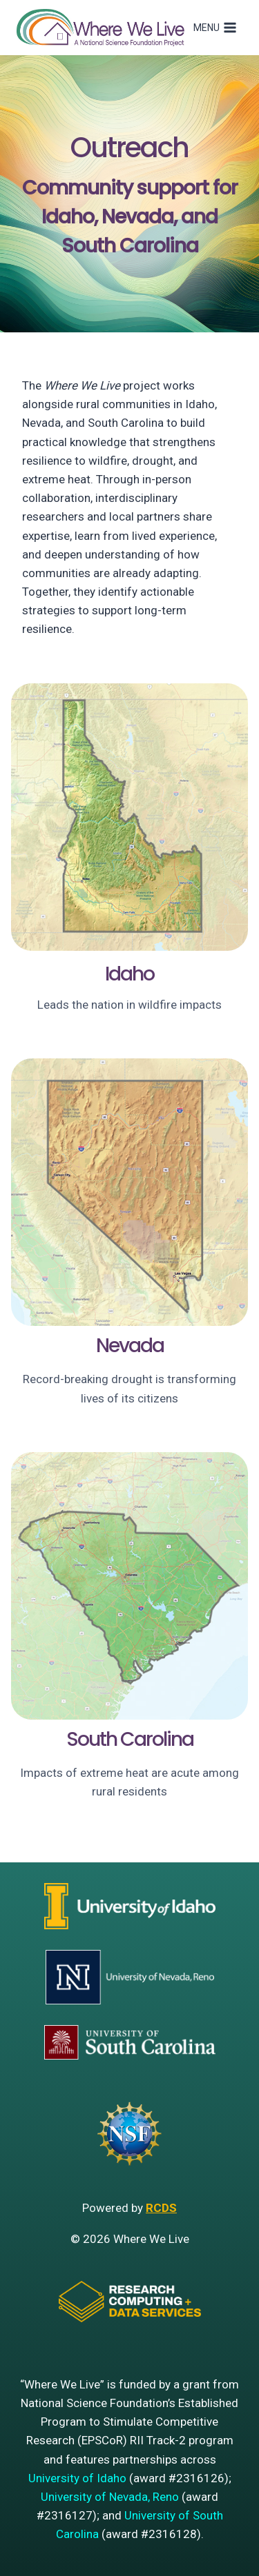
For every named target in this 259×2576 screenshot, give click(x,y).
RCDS (161, 2208)
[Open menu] (214, 27)
